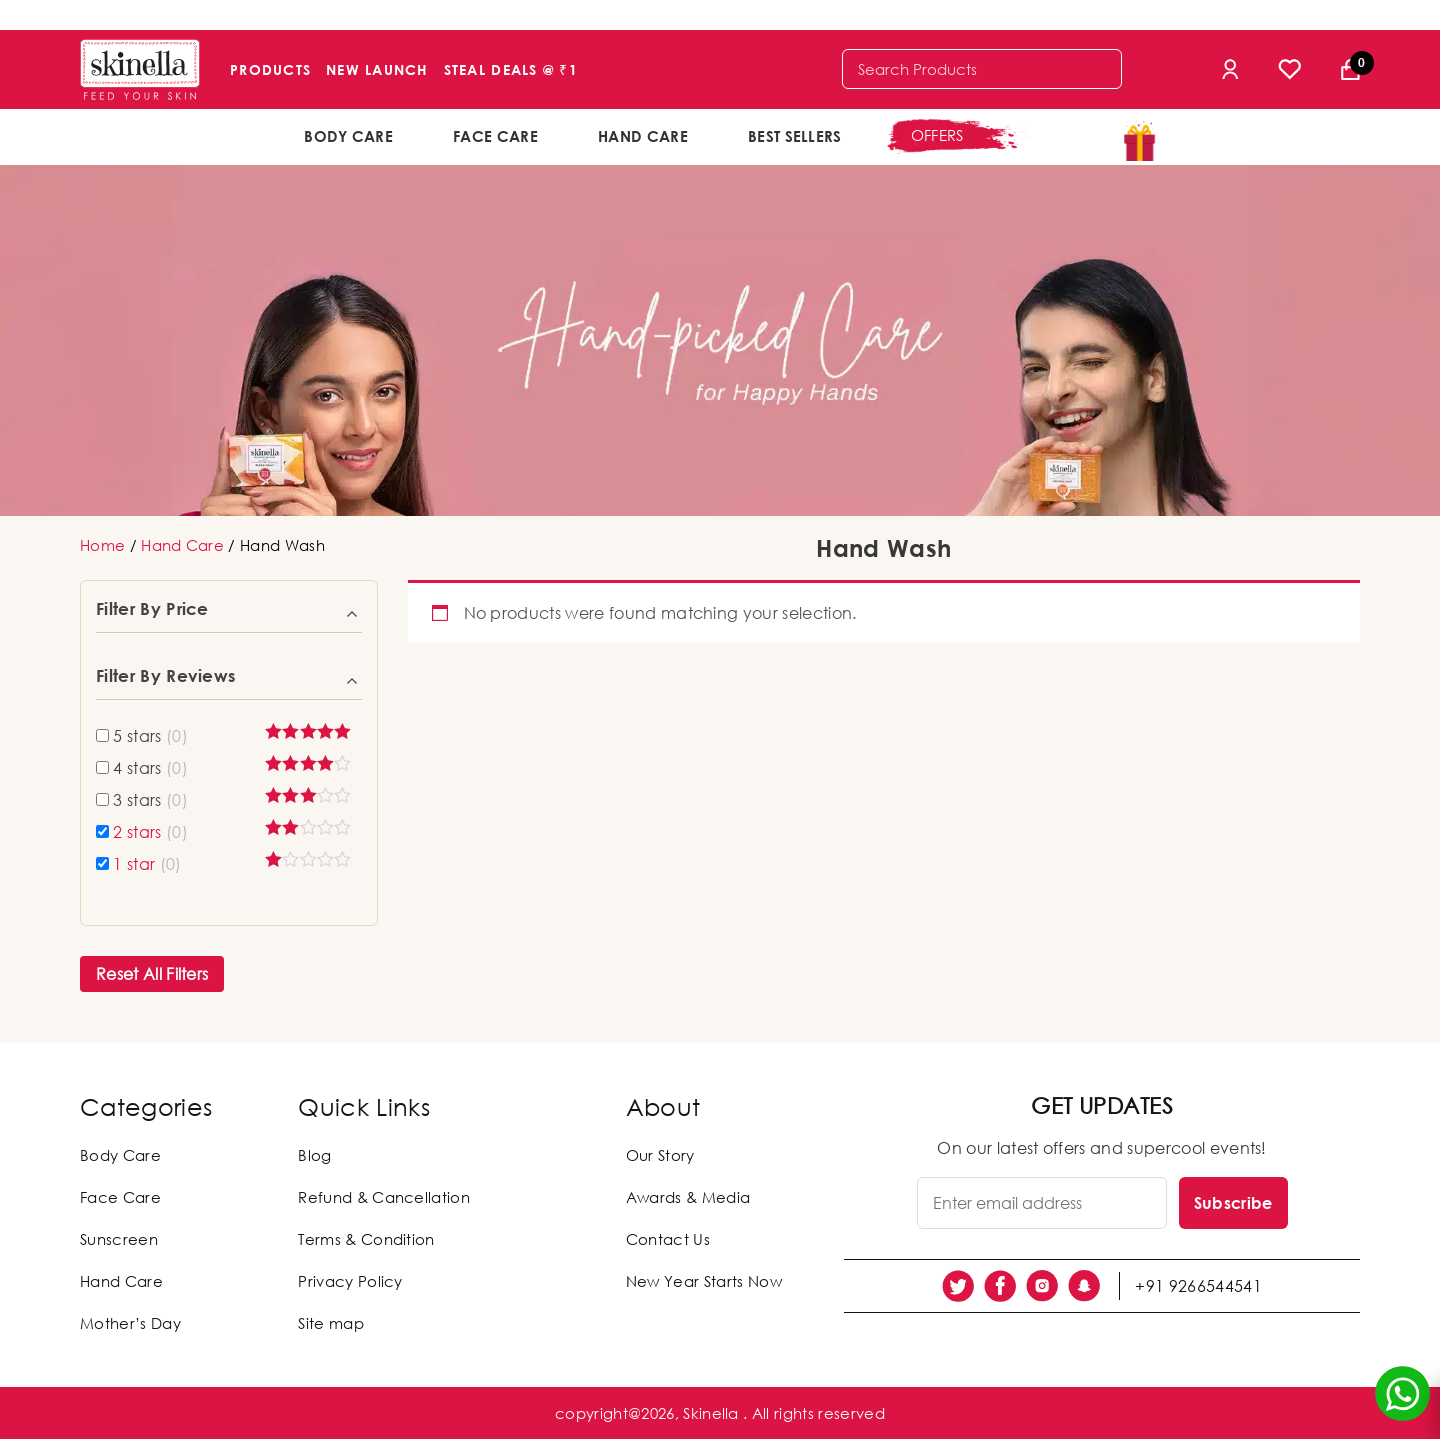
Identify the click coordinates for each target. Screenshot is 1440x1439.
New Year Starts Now (704, 1281)
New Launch (377, 69)
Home (102, 545)
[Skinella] (140, 69)
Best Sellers (795, 136)
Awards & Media (688, 1197)
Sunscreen (119, 1239)
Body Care (348, 136)
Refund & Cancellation (384, 1197)
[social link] (958, 1286)
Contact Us (668, 1239)
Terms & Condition (366, 1239)
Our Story (660, 1155)
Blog (314, 1155)
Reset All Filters (152, 974)
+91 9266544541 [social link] (1198, 1286)
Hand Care (643, 136)
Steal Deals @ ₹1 (511, 69)
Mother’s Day (130, 1323)
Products (270, 69)
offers (937, 135)
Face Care (495, 136)
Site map (331, 1323)
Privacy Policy (350, 1281)
